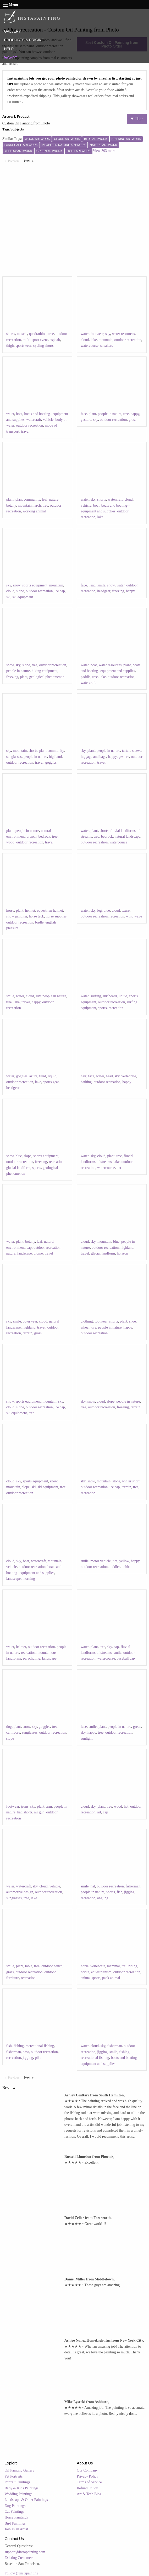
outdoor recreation (127, 340)
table (28, 1966)
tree (51, 334)
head (92, 585)
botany (11, 505)
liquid (123, 996)
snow (16, 585)
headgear (103, 591)
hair (83, 1076)
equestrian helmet (50, 910)
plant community (27, 499)
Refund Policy (87, 2488)
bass (26, 2052)
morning (29, 1579)
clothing (87, 1321)
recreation (116, 916)
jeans (25, 1806)
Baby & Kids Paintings (22, 2488)
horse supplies (56, 916)
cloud (85, 340)
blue (106, 910)
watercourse (89, 346)
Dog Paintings (15, 2506)
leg (99, 910)
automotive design (19, 1892)
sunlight (86, 1738)
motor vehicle (101, 1561)
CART (10, 58)
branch (32, 836)
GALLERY (12, 31)
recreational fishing (40, 2046)
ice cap (59, 591)
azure (126, 910)
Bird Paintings (15, 2523)
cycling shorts (43, 346)
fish (119, 1892)
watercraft (33, 420)
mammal (113, 1966)
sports (102, 1008)
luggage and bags (93, 757)
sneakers (106, 346)
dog (9, 1727)
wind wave (134, 916)
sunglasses (14, 757)
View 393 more (104, 151)
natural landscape (127, 836)
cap (29, 1248)
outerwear (30, 1321)
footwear (97, 334)
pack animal (111, 1978)
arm (49, 1806)
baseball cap (126, 1658)
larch (37, 505)
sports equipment (34, 585)
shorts (10, 334)
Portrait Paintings (17, 2482)
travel (25, 431)
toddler (114, 1567)
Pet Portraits (14, 2476)
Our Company (87, 2470)
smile (101, 585)
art (99, 1812)
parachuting (31, 1658)
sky (107, 334)
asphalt (55, 340)
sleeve (136, 751)
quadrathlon (38, 334)
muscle (22, 334)
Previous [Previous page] (15, 160)
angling (102, 1898)
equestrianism (101, 1972)
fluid (42, 1076)
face (84, 414)
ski (8, 597)
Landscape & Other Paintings (26, 2500)
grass (132, 420)
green (137, 1727)
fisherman (133, 1886)
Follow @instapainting (21, 2573)
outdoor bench (51, 1966)
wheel (85, 1327)
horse (10, 910)
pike (38, 2058)
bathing (86, 1082)
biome (38, 1253)
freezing (118, 591)
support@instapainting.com (25, 2552)
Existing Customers (19, 2558)
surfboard (110, 996)
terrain (27, 1333)
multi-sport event (35, 340)
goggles (51, 762)
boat (19, 414)
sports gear (51, 1082)
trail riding (129, 1966)
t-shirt (126, 1567)
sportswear (23, 346)
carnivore (13, 1732)
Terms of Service (89, 2482)
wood (10, 842)
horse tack (36, 916)
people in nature (110, 414)
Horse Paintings (16, 2517)
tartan (126, 751)
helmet (30, 910)
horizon (122, 1253)
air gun (39, 1812)
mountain (106, 340)
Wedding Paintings (18, 2494)
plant (92, 414)
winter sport (131, 1481)
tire (93, 1327)
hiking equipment (44, 671)
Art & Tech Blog (89, 2494)
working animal (34, 511)
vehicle (48, 420)
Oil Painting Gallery (20, 2470)
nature (53, 499)
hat (119, 1168)
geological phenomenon (46, 677)
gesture (86, 420)
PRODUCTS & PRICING (24, 40)
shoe (132, 1321)
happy (135, 414)
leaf (44, 499)
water (85, 334)
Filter (137, 119)
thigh (10, 346)
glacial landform (18, 1168)
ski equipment (22, 597)
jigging (129, 1892)
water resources (123, 334)
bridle (39, 922)
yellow (124, 1561)
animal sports (90, 1978)
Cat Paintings (14, 2512)
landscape (13, 1579)
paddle (85, 677)
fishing (19, 2046)
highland (55, 757)
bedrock (44, 836)
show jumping (16, 916)
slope (20, 591)
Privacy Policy (87, 2476)
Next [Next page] (30, 160)
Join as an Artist (16, 2529)
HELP (9, 49)
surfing (96, 996)
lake (94, 340)
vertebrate (128, 1076)
